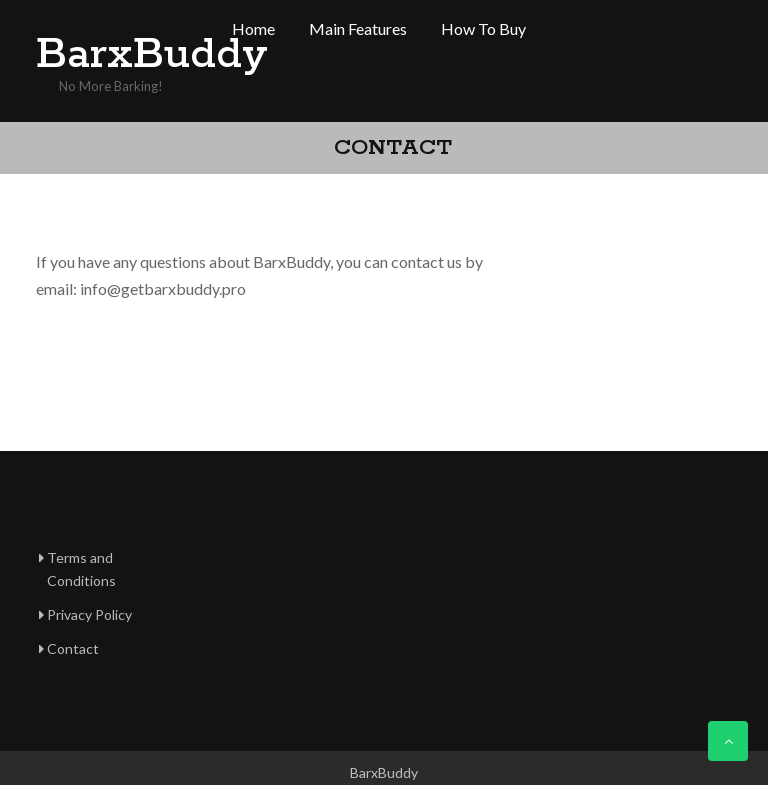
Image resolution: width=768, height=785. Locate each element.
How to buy (483, 28)
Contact (73, 648)
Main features (358, 28)
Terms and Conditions (81, 569)
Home (253, 28)
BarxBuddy (116, 55)
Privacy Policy (89, 614)
